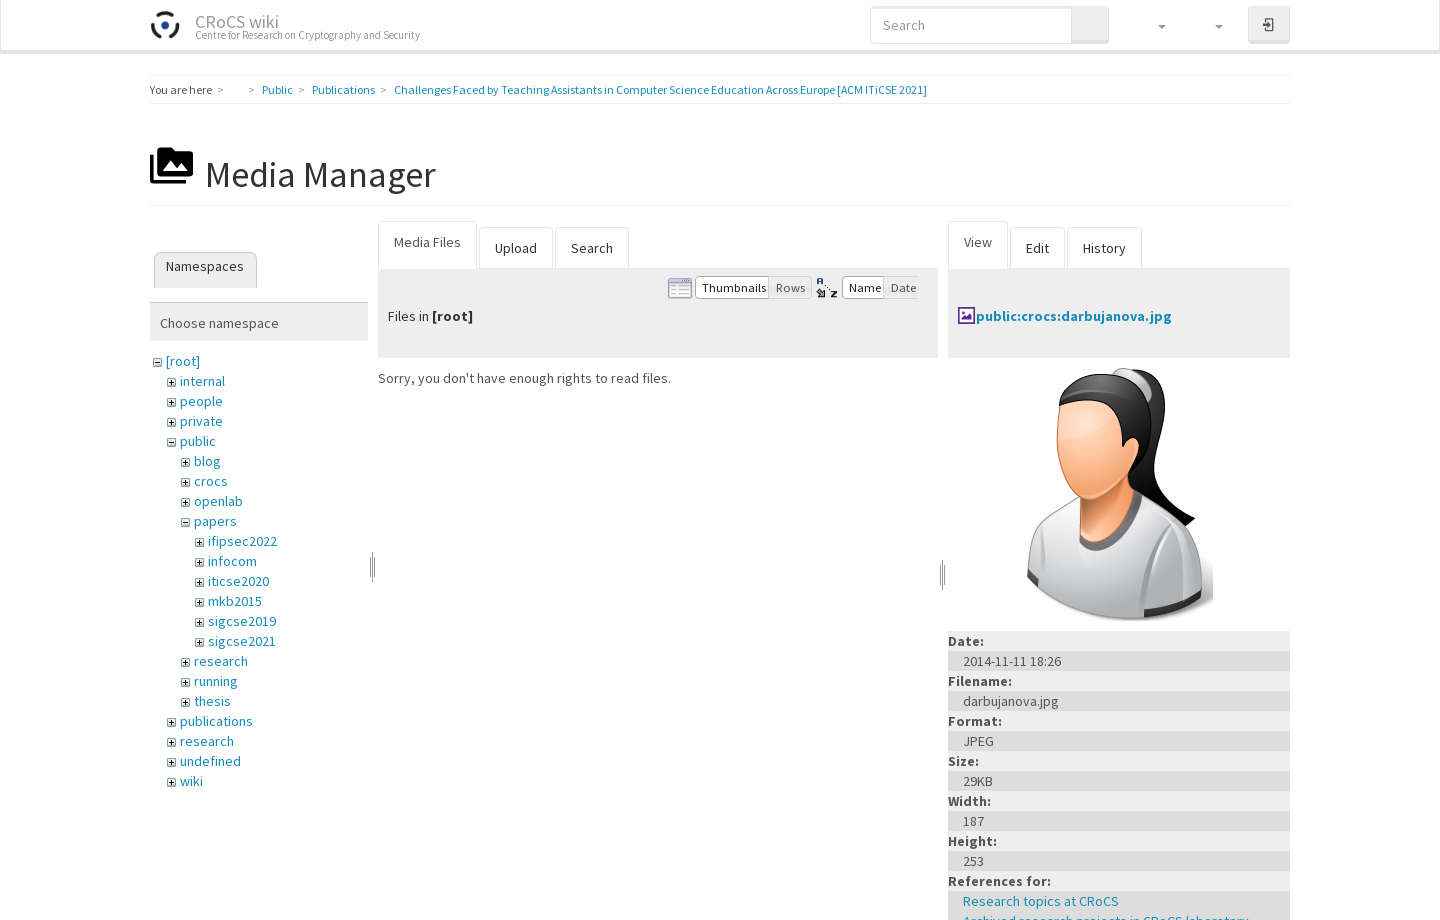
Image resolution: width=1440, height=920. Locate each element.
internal (202, 381)
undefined (210, 761)
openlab (218, 501)
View (978, 242)
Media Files (427, 242)
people (201, 401)
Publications (343, 89)
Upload (516, 248)
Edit (1037, 248)
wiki (191, 781)
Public (277, 89)
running (216, 681)
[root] (183, 361)
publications (216, 721)
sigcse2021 (242, 641)
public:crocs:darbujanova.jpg (1074, 316)
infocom (232, 561)
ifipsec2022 (242, 541)
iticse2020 (238, 581)
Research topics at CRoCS (1041, 901)
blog (207, 461)
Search (592, 248)
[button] (1152, 25)
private (201, 421)
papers (215, 521)
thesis (212, 701)
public (198, 441)
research (221, 661)
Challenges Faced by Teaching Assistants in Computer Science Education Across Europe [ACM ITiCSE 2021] (660, 89)
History (1104, 248)
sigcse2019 (242, 621)
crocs (211, 481)
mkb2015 (235, 601)
